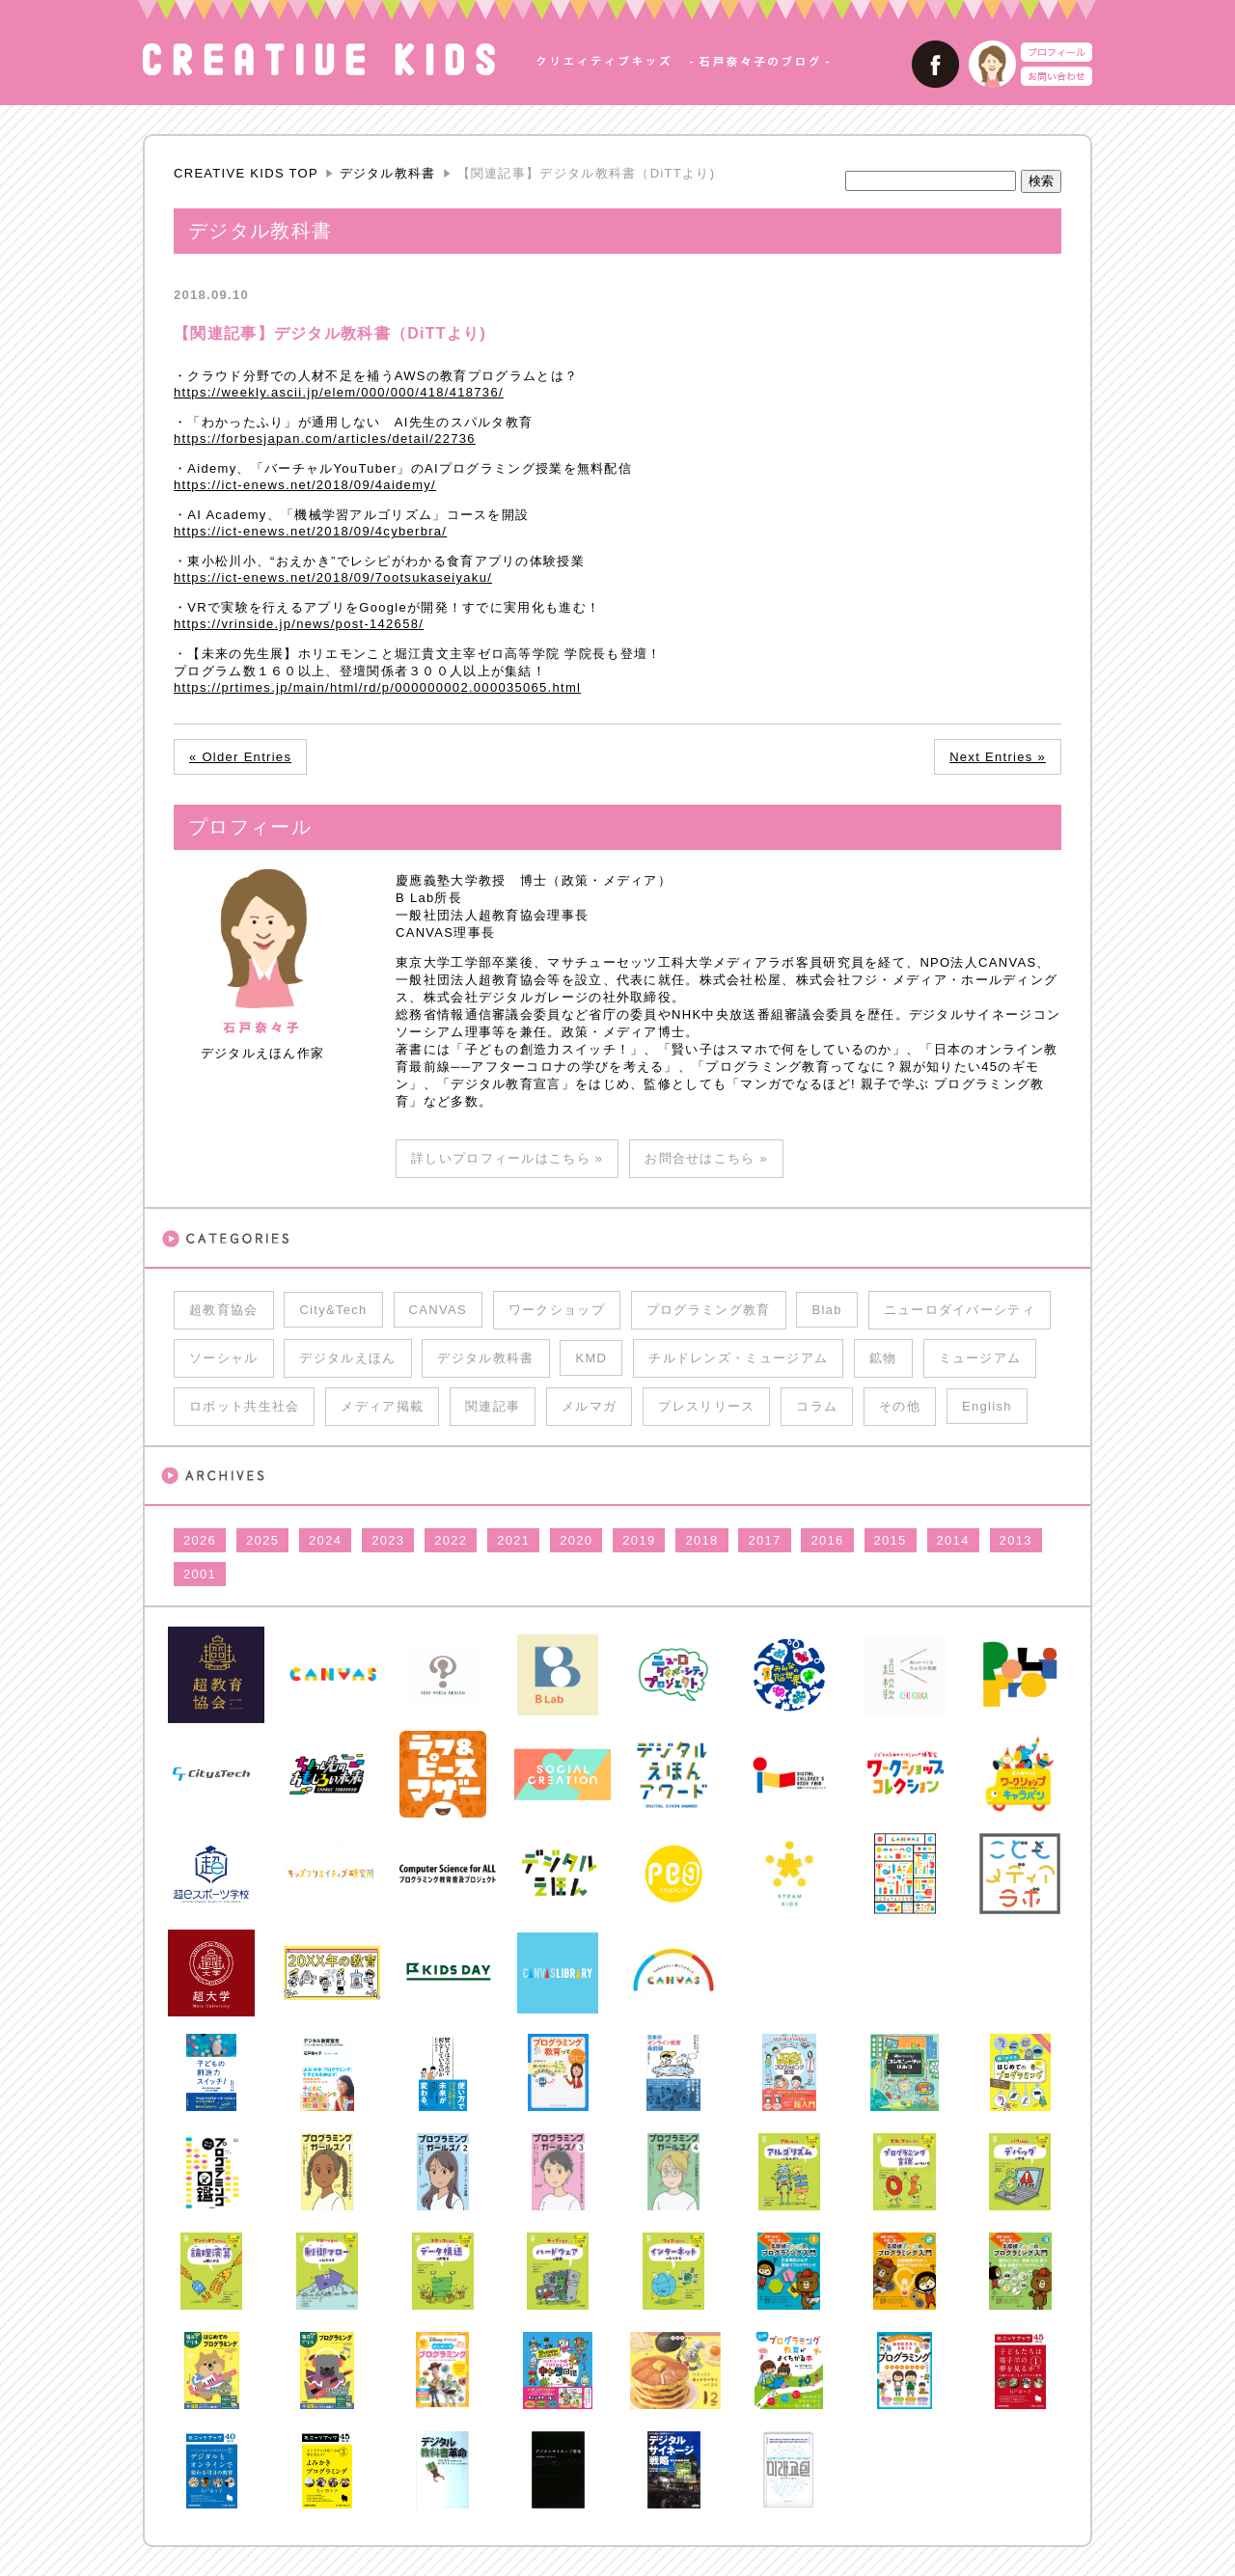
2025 (262, 1540)
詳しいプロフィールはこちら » (507, 1158)
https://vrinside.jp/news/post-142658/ (299, 624)
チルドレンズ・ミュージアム (738, 1358)
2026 (199, 1540)
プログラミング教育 (708, 1309)
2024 (325, 1540)
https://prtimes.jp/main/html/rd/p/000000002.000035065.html (377, 687)
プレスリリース (706, 1406)
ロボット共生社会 (244, 1406)
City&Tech (333, 1309)
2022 (450, 1540)
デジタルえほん (347, 1358)
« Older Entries (240, 757)
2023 (387, 1540)
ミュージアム (980, 1358)
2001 (199, 1574)
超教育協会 (224, 1309)
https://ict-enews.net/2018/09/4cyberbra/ (310, 531)
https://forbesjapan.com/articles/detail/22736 (325, 438)
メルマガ (589, 1406)
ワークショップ (556, 1309)
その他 (899, 1406)
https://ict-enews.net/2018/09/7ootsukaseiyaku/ (333, 577)
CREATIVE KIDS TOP (246, 173)
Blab (826, 1309)
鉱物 (883, 1358)
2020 (576, 1540)
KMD (591, 1358)
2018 (701, 1540)
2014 (953, 1540)
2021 (513, 1540)
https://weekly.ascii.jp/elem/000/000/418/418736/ (339, 392)
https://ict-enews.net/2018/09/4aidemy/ (305, 485)
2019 (638, 1540)
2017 (764, 1540)
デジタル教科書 (388, 173)
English (987, 1406)
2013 (1016, 1540)
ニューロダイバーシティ (959, 1309)
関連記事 (492, 1406)
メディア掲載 (382, 1406)
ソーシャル (224, 1358)
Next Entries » (997, 757)
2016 (826, 1540)
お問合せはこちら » (706, 1158)
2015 (890, 1540)
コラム (816, 1406)
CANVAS (438, 1309)
